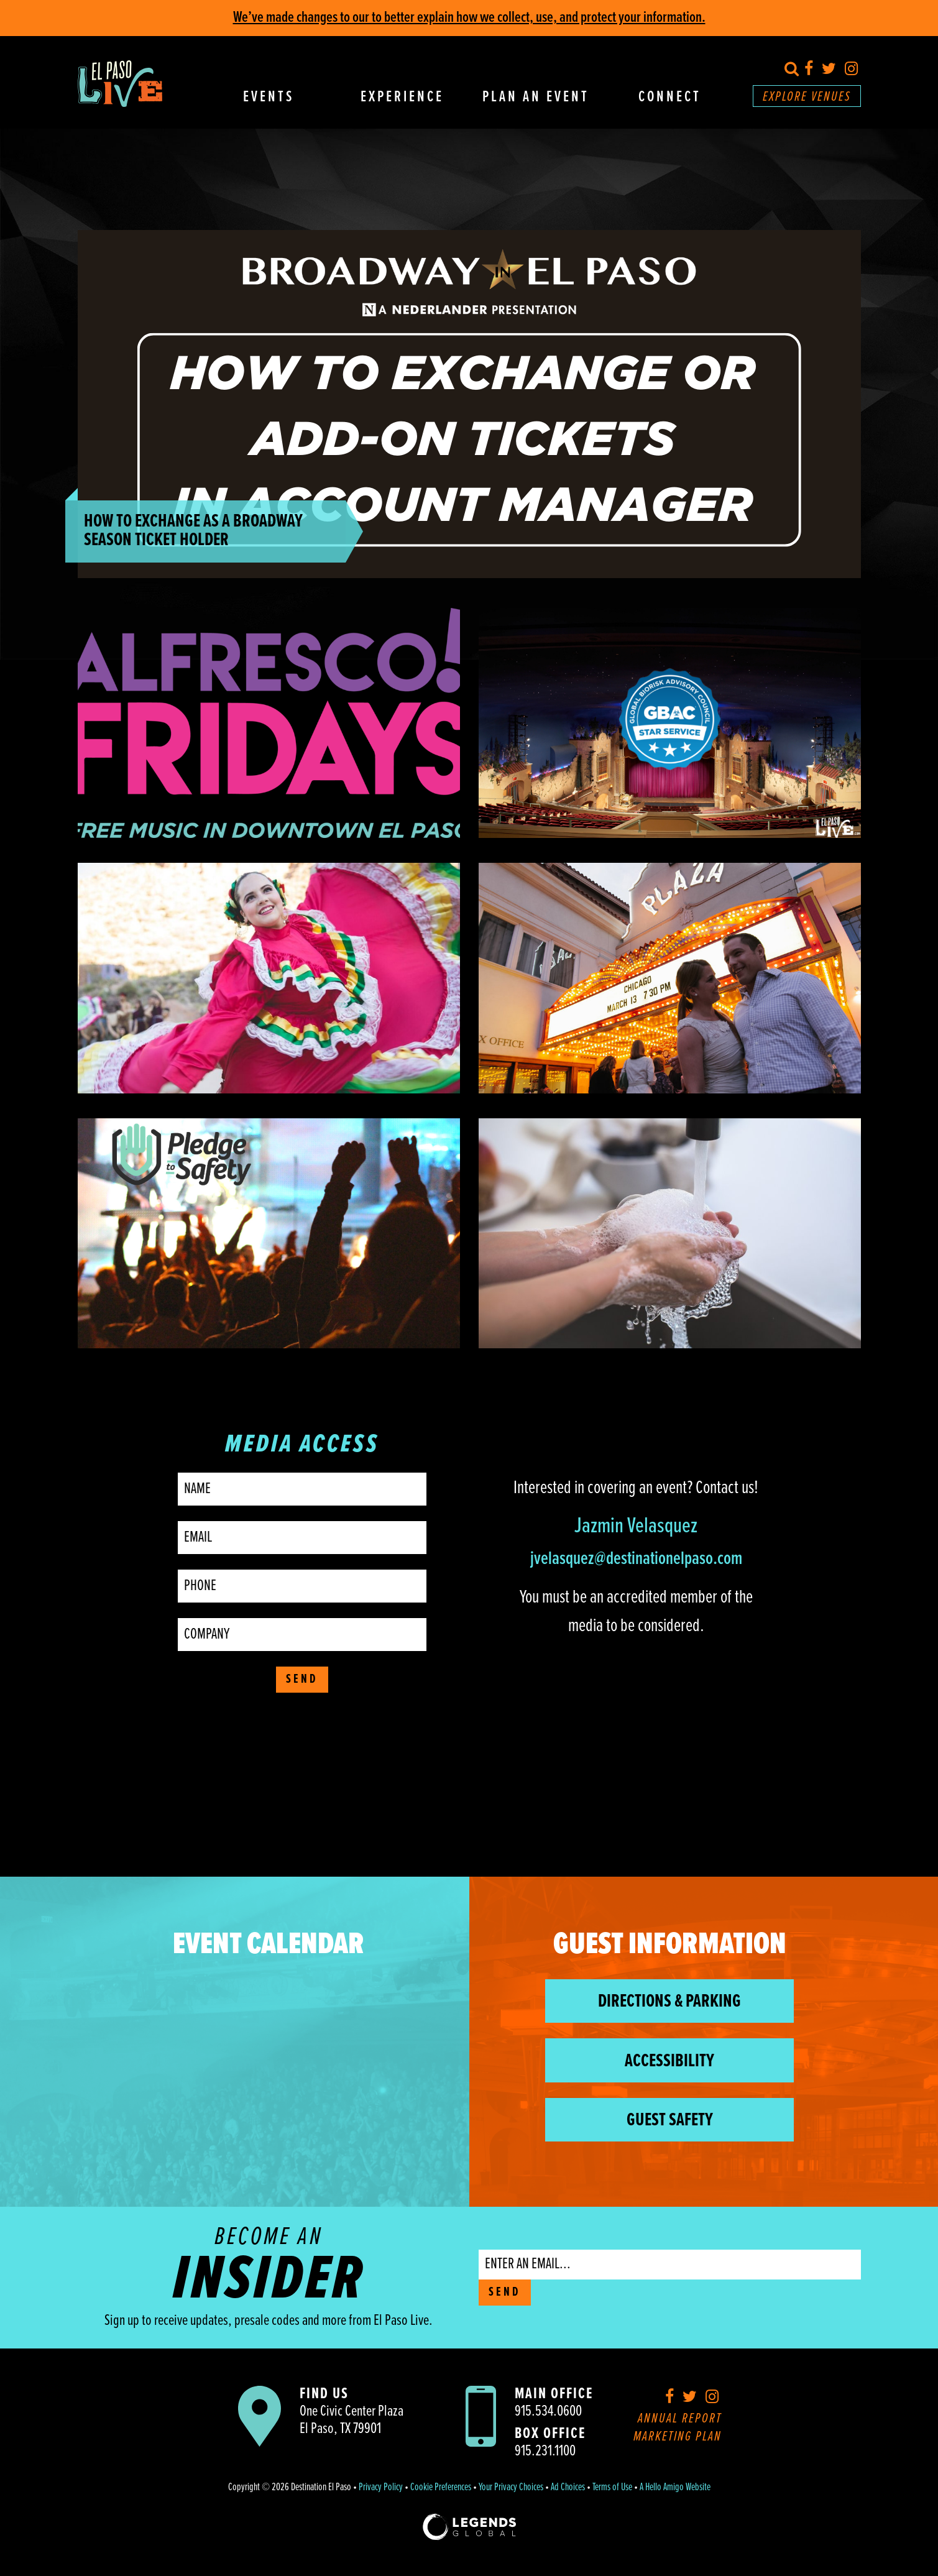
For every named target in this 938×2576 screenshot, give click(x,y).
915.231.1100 (545, 2451)
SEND (505, 2292)
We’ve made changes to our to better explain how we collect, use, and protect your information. (469, 17)
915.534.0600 (548, 2411)
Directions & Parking (669, 2002)
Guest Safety (670, 2121)
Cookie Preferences (440, 2488)
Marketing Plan (677, 2437)
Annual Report (680, 2419)
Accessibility (669, 2061)
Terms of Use (612, 2488)
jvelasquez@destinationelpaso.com (636, 1559)
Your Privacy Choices (511, 2488)
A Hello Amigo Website (675, 2488)
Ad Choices (568, 2488)
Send (302, 1680)
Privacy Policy (381, 2488)
